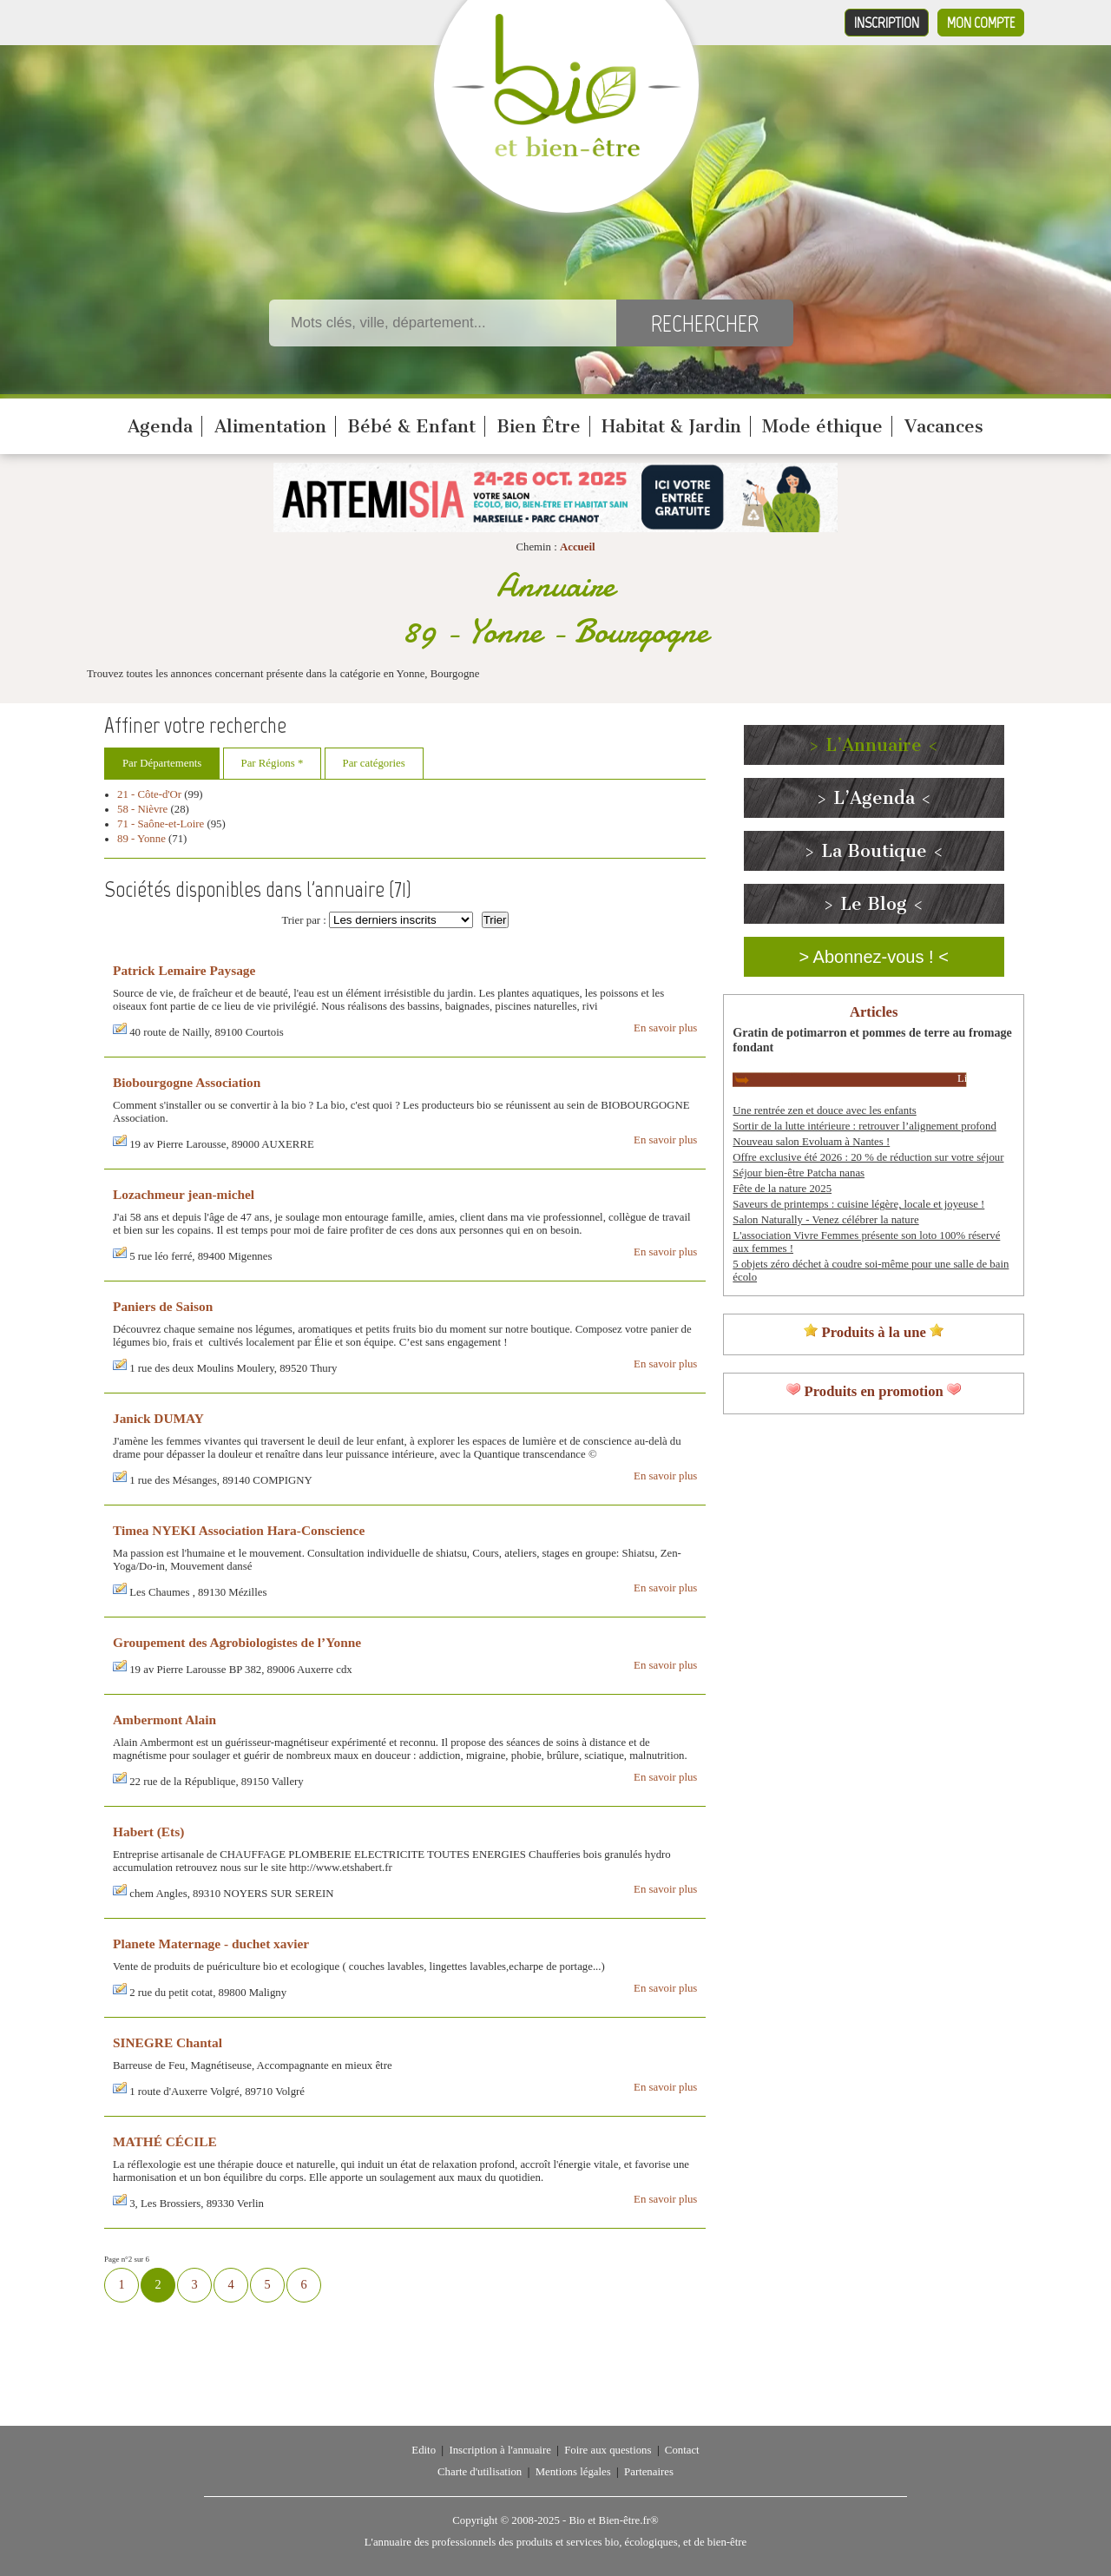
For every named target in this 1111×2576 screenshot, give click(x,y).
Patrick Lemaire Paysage (184, 970)
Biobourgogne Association (186, 1082)
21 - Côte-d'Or (149, 794)
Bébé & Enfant (411, 426)
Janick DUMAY (158, 1418)
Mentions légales (573, 2472)
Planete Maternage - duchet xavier (211, 1943)
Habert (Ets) (148, 1831)
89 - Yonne (141, 839)
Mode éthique (822, 426)
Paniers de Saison (163, 1306)
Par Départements (161, 763)
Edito (423, 2450)
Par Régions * (272, 763)
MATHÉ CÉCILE (165, 2141)
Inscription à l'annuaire (499, 2450)
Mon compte (981, 22)
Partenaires (649, 2472)
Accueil (577, 547)
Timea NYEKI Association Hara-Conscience (239, 1530)
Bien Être (538, 426)
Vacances (943, 426)
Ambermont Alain (164, 1719)
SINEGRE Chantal (167, 2042)
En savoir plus (665, 1028)
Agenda (160, 426)
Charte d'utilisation (479, 2472)
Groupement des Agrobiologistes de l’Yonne (237, 1642)
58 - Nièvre (142, 809)
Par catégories (374, 763)
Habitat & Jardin (671, 426)
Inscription (886, 22)
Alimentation (270, 426)
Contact (682, 2450)
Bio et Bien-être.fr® (613, 2520)
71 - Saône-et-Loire (160, 824)
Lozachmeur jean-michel (183, 1194)
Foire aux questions (607, 2450)
